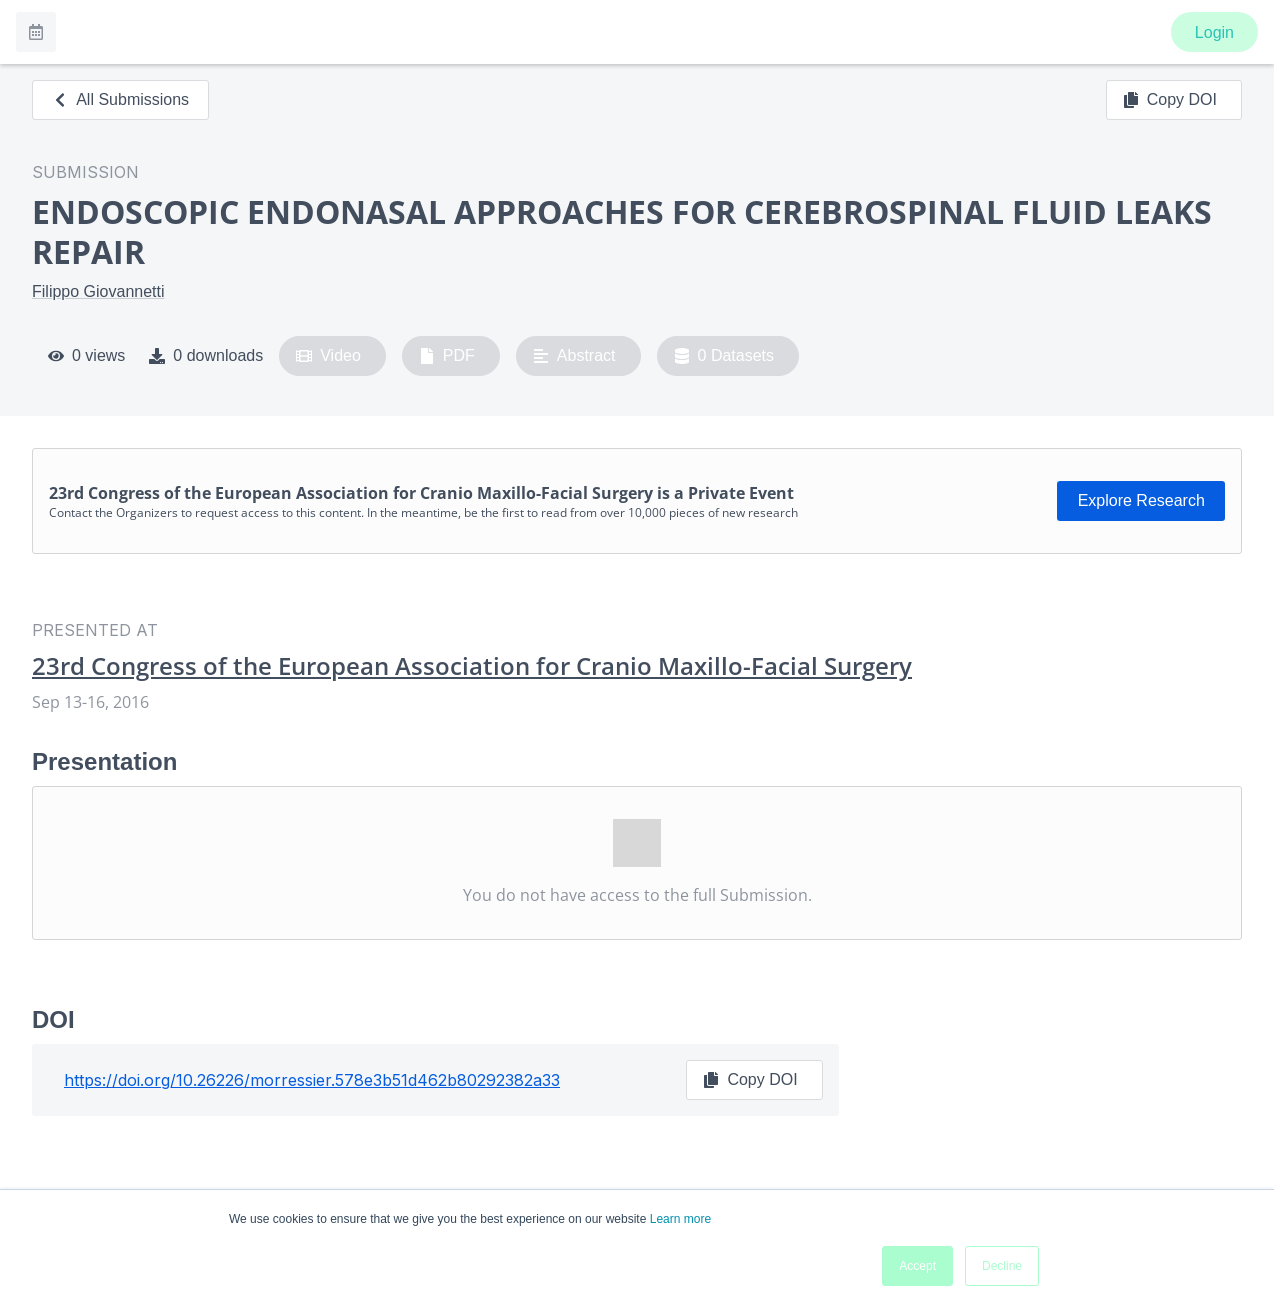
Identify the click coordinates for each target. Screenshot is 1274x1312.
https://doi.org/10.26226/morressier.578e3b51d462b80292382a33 (312, 1080)
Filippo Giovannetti (98, 291)
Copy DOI (1170, 100)
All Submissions (120, 99)
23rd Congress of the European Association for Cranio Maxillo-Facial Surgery (472, 666)
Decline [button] (1002, 1266)
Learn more (680, 1219)
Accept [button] (917, 1266)
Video (328, 356)
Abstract (574, 356)
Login (1214, 32)
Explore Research (1141, 500)
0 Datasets (724, 356)
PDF (447, 356)
